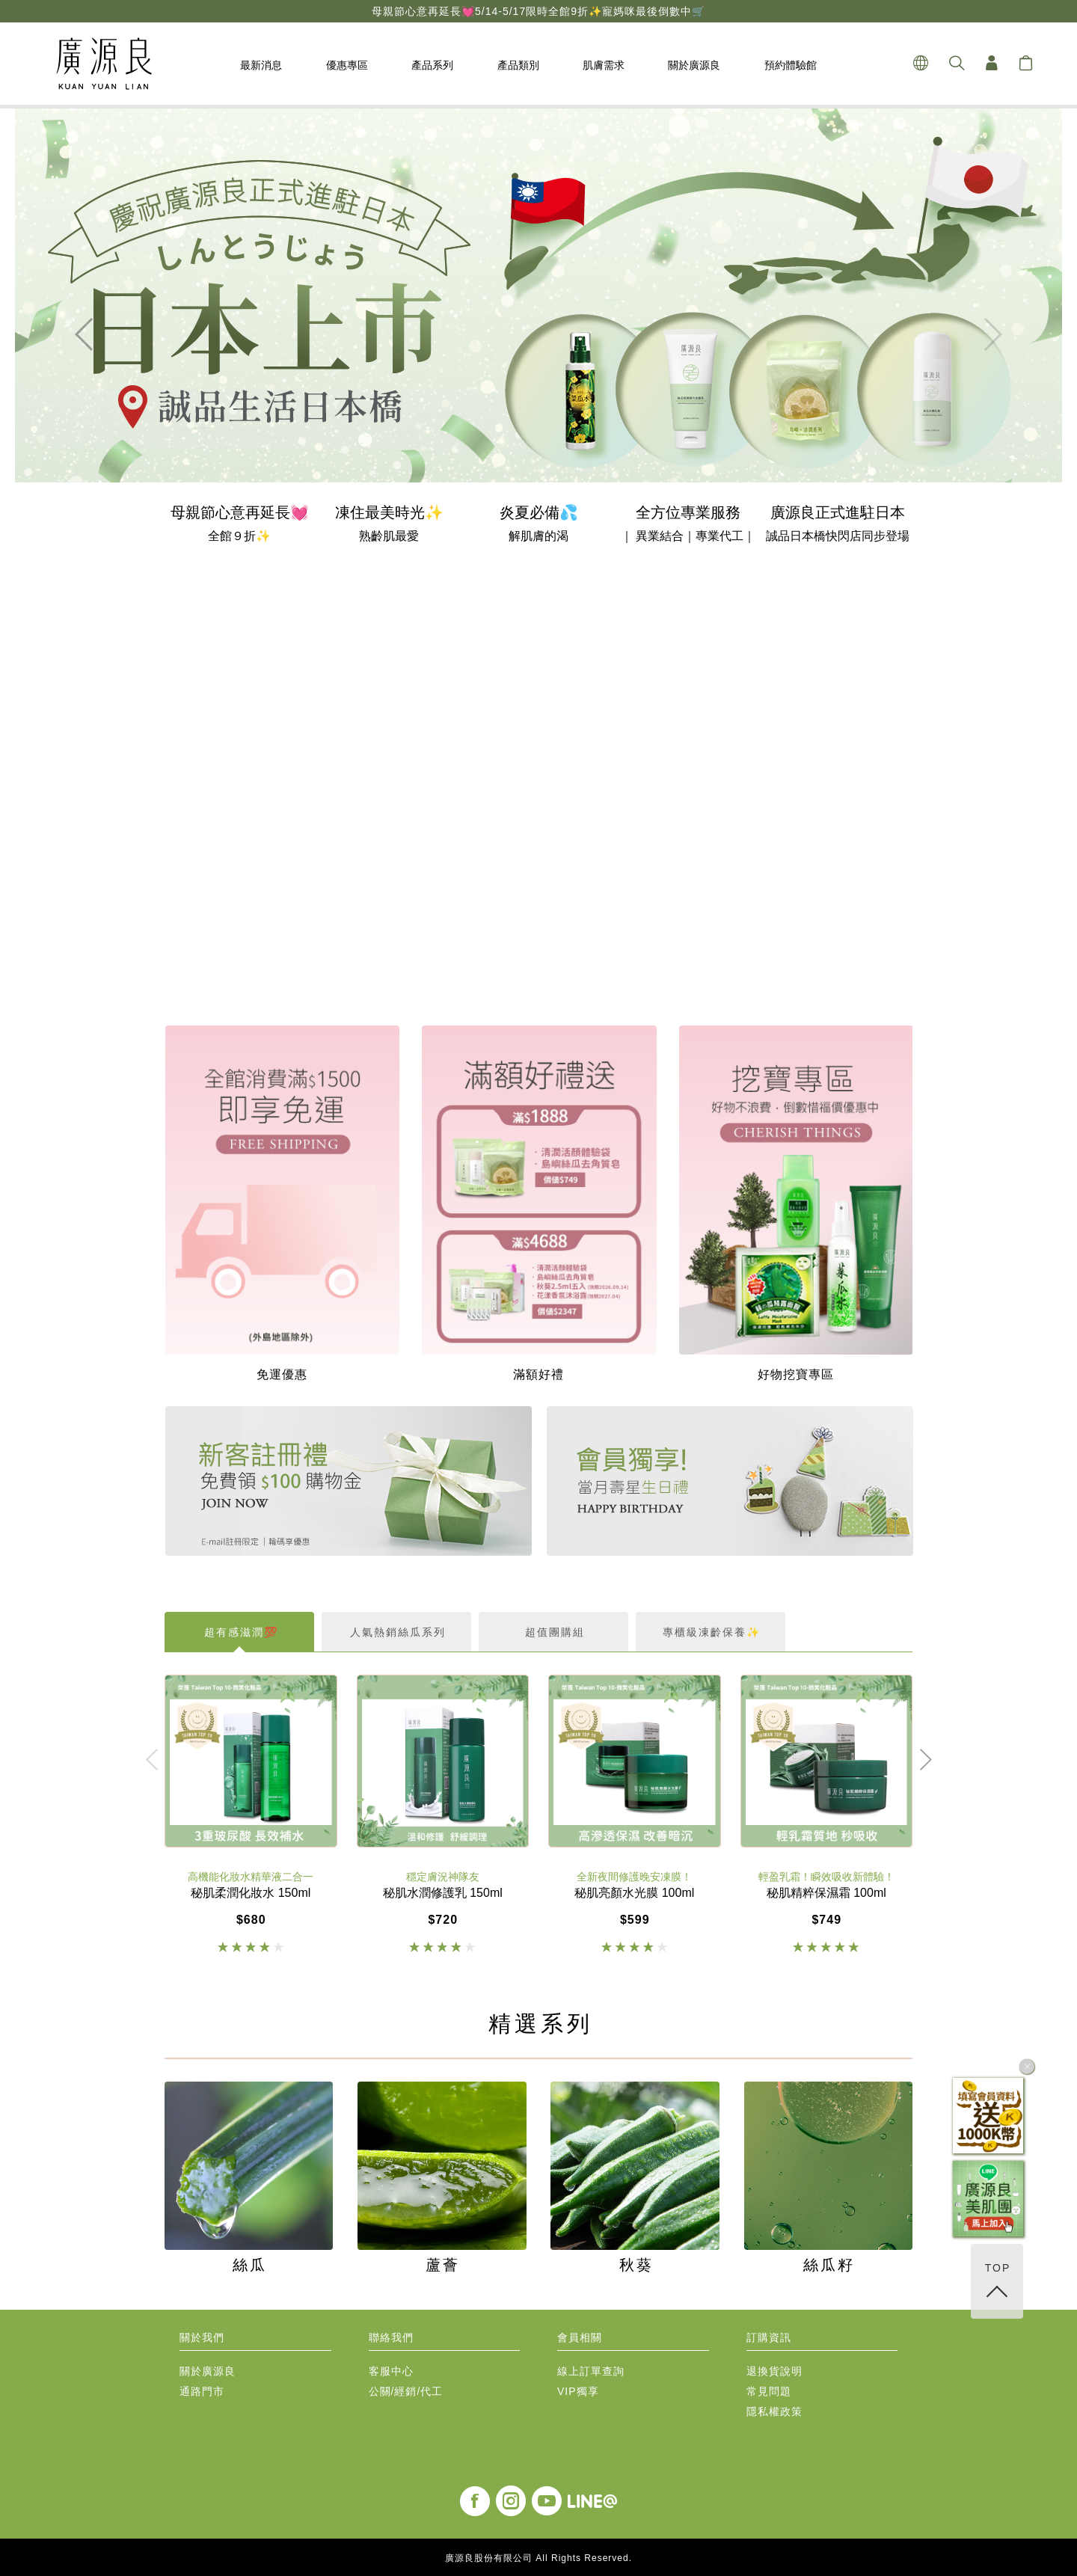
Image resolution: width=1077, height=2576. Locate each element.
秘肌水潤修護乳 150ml (443, 1893)
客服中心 (391, 2371)
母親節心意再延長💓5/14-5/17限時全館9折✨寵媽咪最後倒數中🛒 (538, 11)
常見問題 (768, 2391)
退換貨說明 (774, 2371)
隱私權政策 (774, 2411)
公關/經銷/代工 (406, 2391)
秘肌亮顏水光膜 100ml (634, 1893)
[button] (85, 334)
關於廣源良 (208, 2371)
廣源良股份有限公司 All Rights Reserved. (538, 2558)
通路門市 (202, 2391)
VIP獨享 (578, 2391)
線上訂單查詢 (591, 2371)
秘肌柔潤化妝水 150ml (250, 1893)
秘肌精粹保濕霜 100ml (826, 1893)
